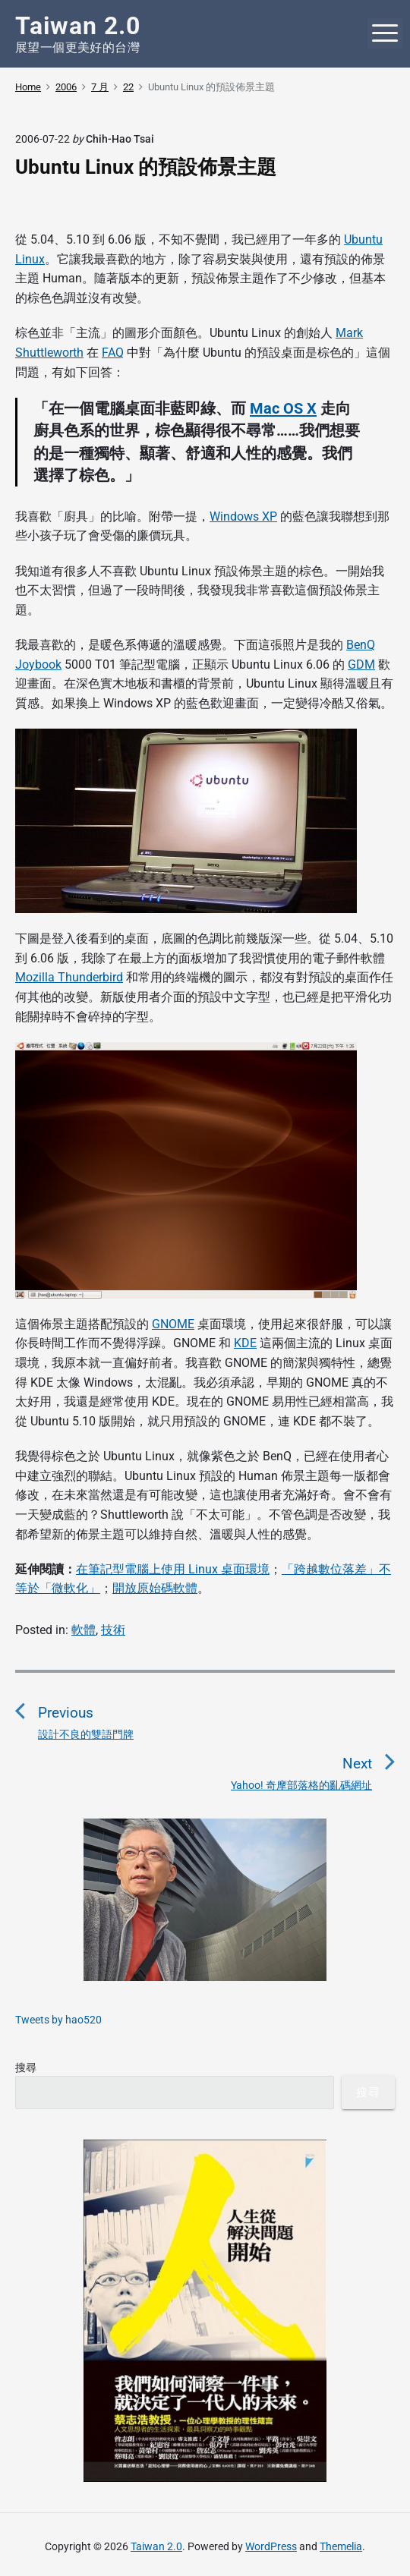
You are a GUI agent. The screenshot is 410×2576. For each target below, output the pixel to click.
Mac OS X (283, 408)
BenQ (360, 645)
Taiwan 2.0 (156, 2546)
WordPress (271, 2546)
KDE (245, 1343)
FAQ (113, 352)
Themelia (341, 2546)
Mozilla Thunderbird (69, 977)
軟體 (83, 1630)
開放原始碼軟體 (154, 1588)
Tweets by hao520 (58, 2020)
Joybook (38, 664)
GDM (361, 664)
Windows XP (243, 516)
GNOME (173, 1324)
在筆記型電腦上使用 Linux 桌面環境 (173, 1569)
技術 (113, 1630)
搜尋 (25, 2067)
